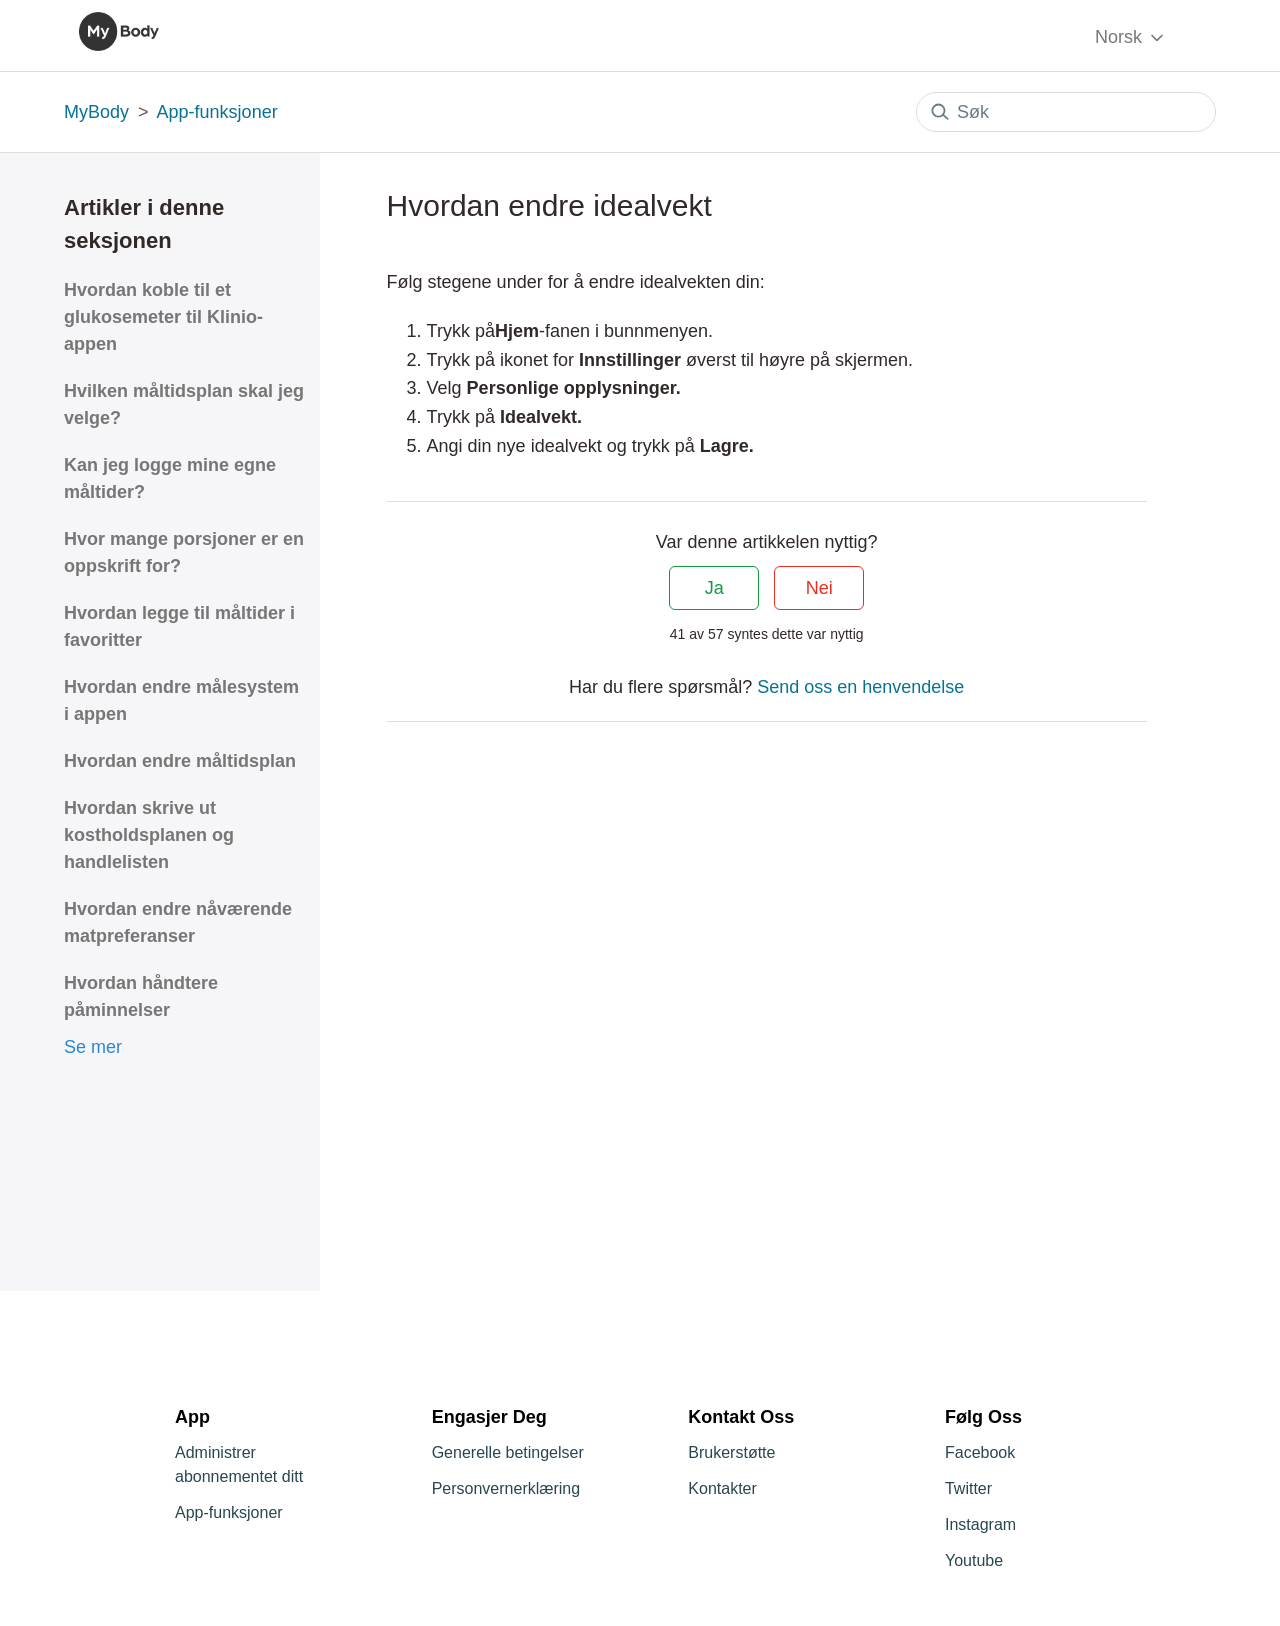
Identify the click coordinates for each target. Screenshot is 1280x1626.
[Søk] (1066, 112)
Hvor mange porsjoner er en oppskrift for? (184, 552)
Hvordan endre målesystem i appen (181, 700)
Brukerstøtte (731, 1452)
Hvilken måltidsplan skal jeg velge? (184, 404)
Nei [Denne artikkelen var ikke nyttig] (819, 588)
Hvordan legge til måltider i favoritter (179, 626)
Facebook (980, 1452)
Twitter (968, 1488)
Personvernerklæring (506, 1488)
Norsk (1131, 37)
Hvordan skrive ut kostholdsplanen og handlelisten (149, 835)
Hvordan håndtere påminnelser (141, 996)
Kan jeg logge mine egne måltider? (170, 478)
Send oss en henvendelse (860, 687)
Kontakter (722, 1488)
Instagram (980, 1524)
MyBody (96, 112)
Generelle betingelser (508, 1452)
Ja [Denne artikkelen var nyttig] (714, 588)
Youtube (974, 1560)
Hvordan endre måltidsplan (180, 761)
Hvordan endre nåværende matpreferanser (178, 922)
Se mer (93, 1047)
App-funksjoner (217, 112)
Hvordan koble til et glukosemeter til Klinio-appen (163, 317)
